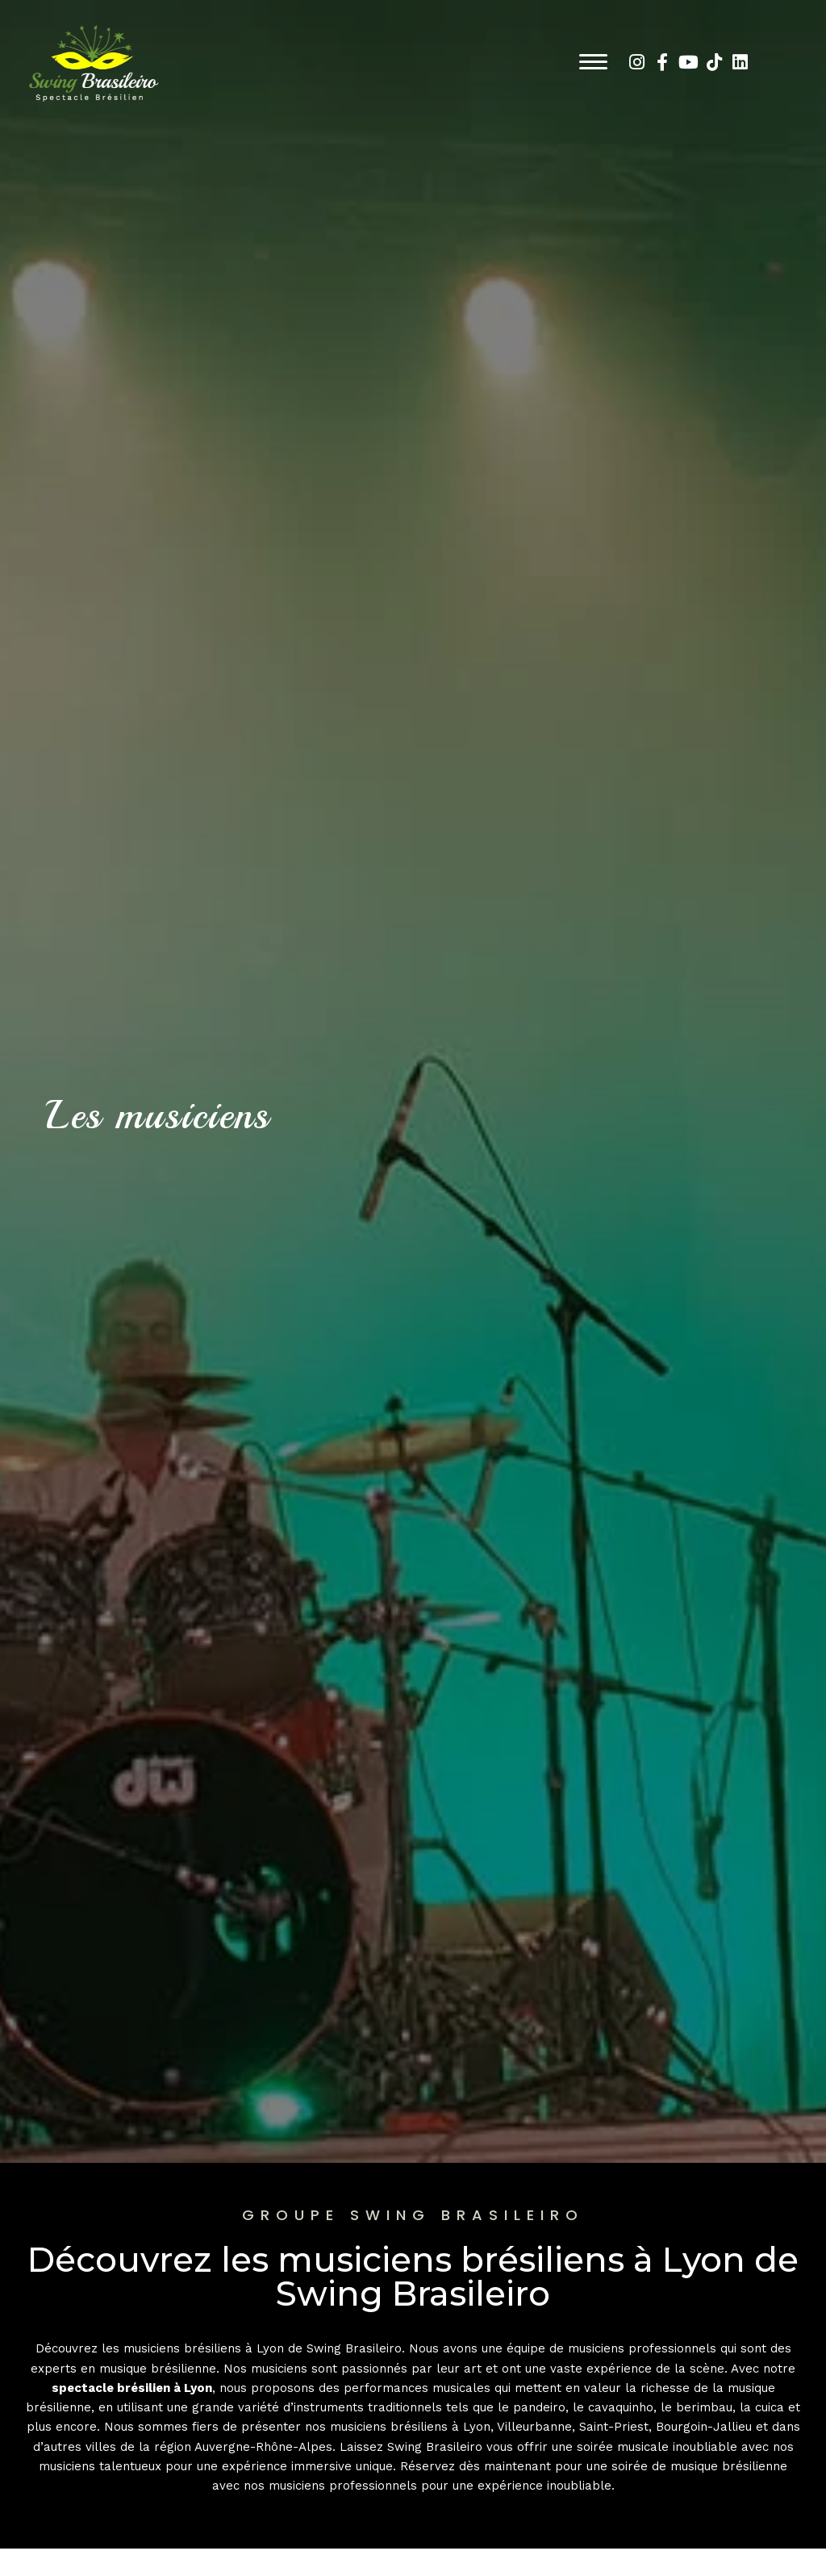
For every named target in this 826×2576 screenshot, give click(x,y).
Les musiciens (170, 1113)
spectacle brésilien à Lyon (132, 2388)
